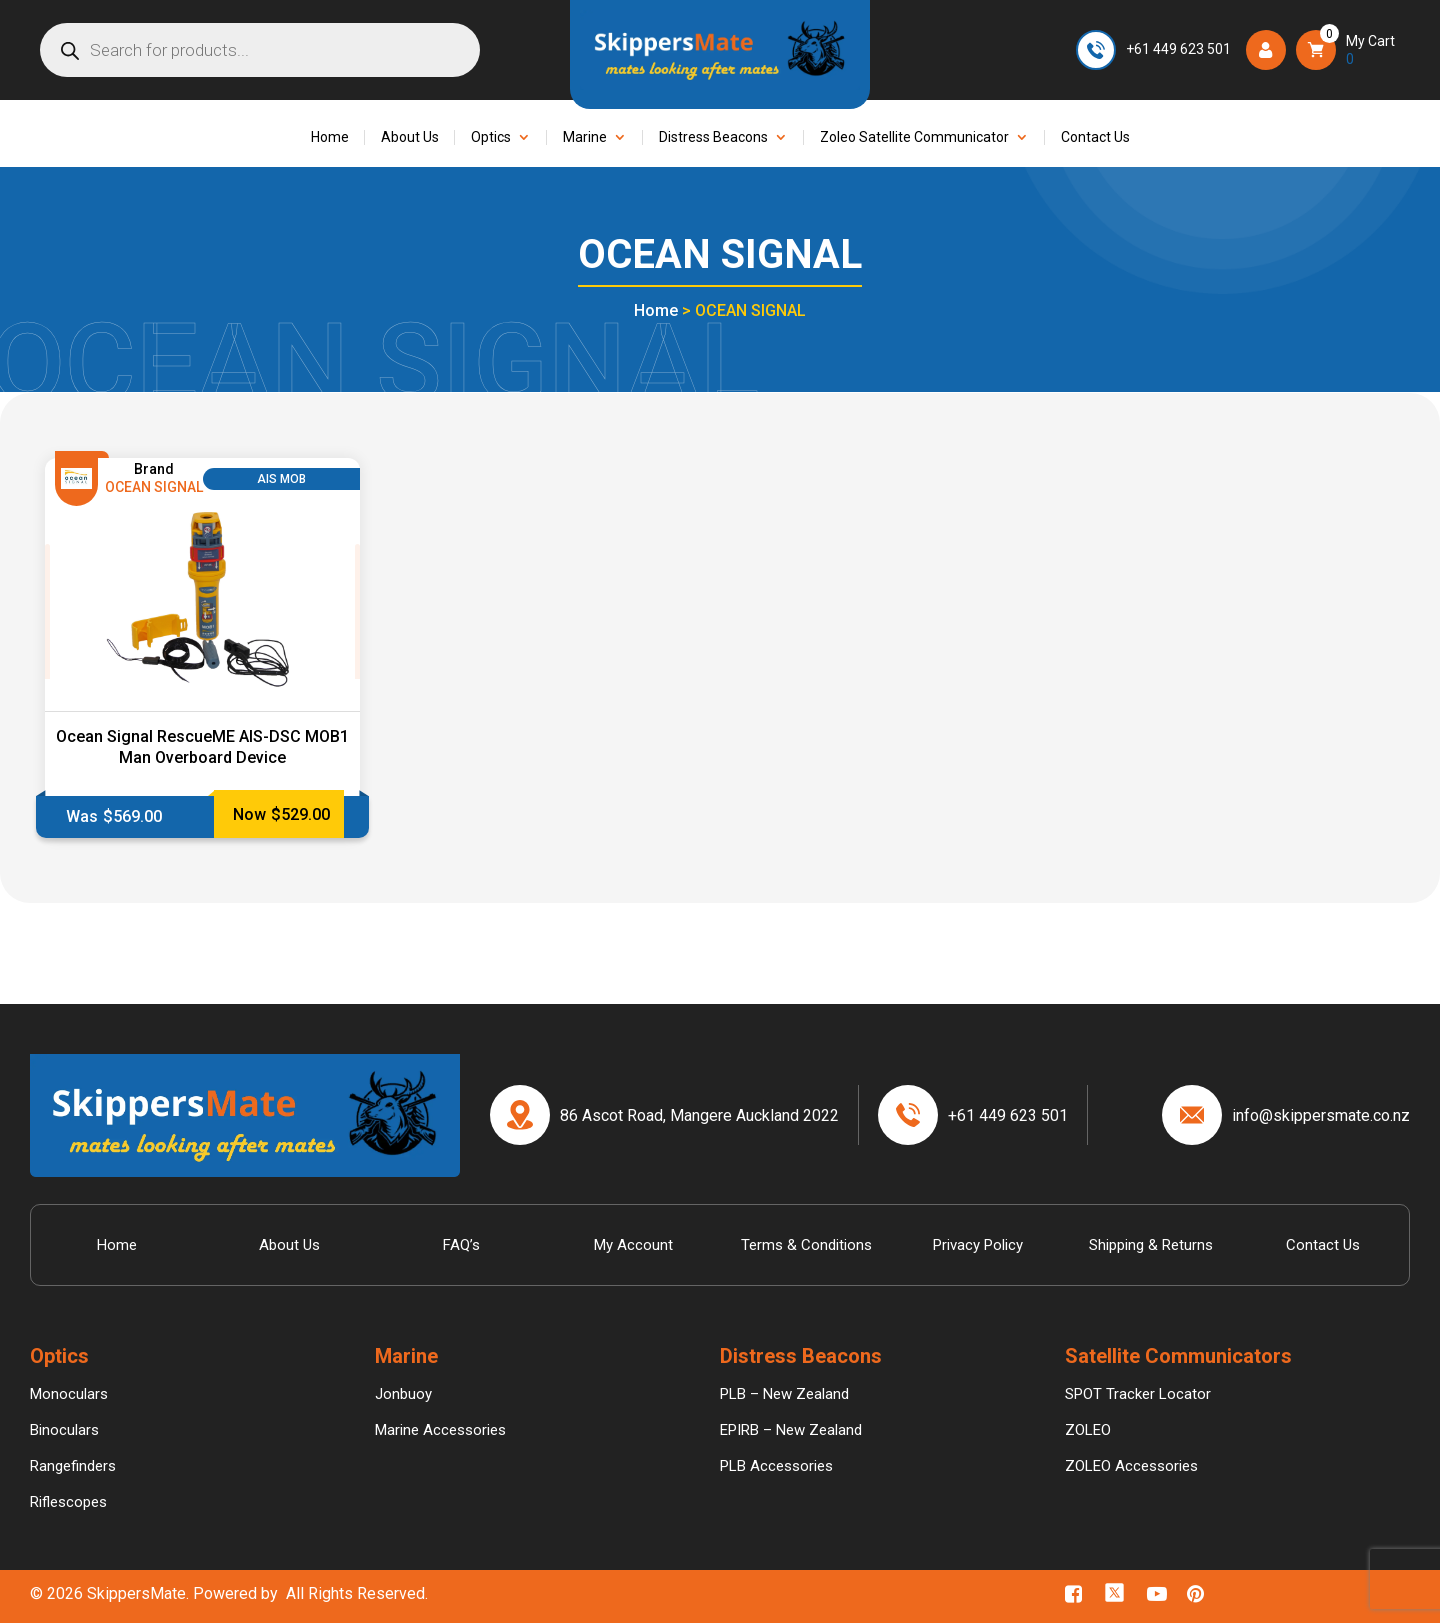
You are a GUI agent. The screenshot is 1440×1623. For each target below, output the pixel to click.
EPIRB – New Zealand (791, 1430)
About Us (410, 137)
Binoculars (64, 1430)
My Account (633, 1245)
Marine (585, 137)
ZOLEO (1088, 1430)
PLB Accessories (776, 1466)
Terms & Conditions (806, 1245)
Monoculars (69, 1394)
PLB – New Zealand (784, 1394)
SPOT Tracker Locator (1138, 1394)
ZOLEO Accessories (1131, 1466)
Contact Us (1095, 137)
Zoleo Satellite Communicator (914, 137)
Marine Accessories (440, 1430)
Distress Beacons (713, 137)
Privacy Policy (978, 1245)
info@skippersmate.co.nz (1321, 1115)
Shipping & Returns (1151, 1245)
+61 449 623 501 (1178, 49)
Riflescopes (68, 1502)
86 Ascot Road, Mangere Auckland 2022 (699, 1115)
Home (330, 137)
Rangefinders (73, 1466)
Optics (491, 137)
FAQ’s (461, 1245)
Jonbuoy (403, 1394)
